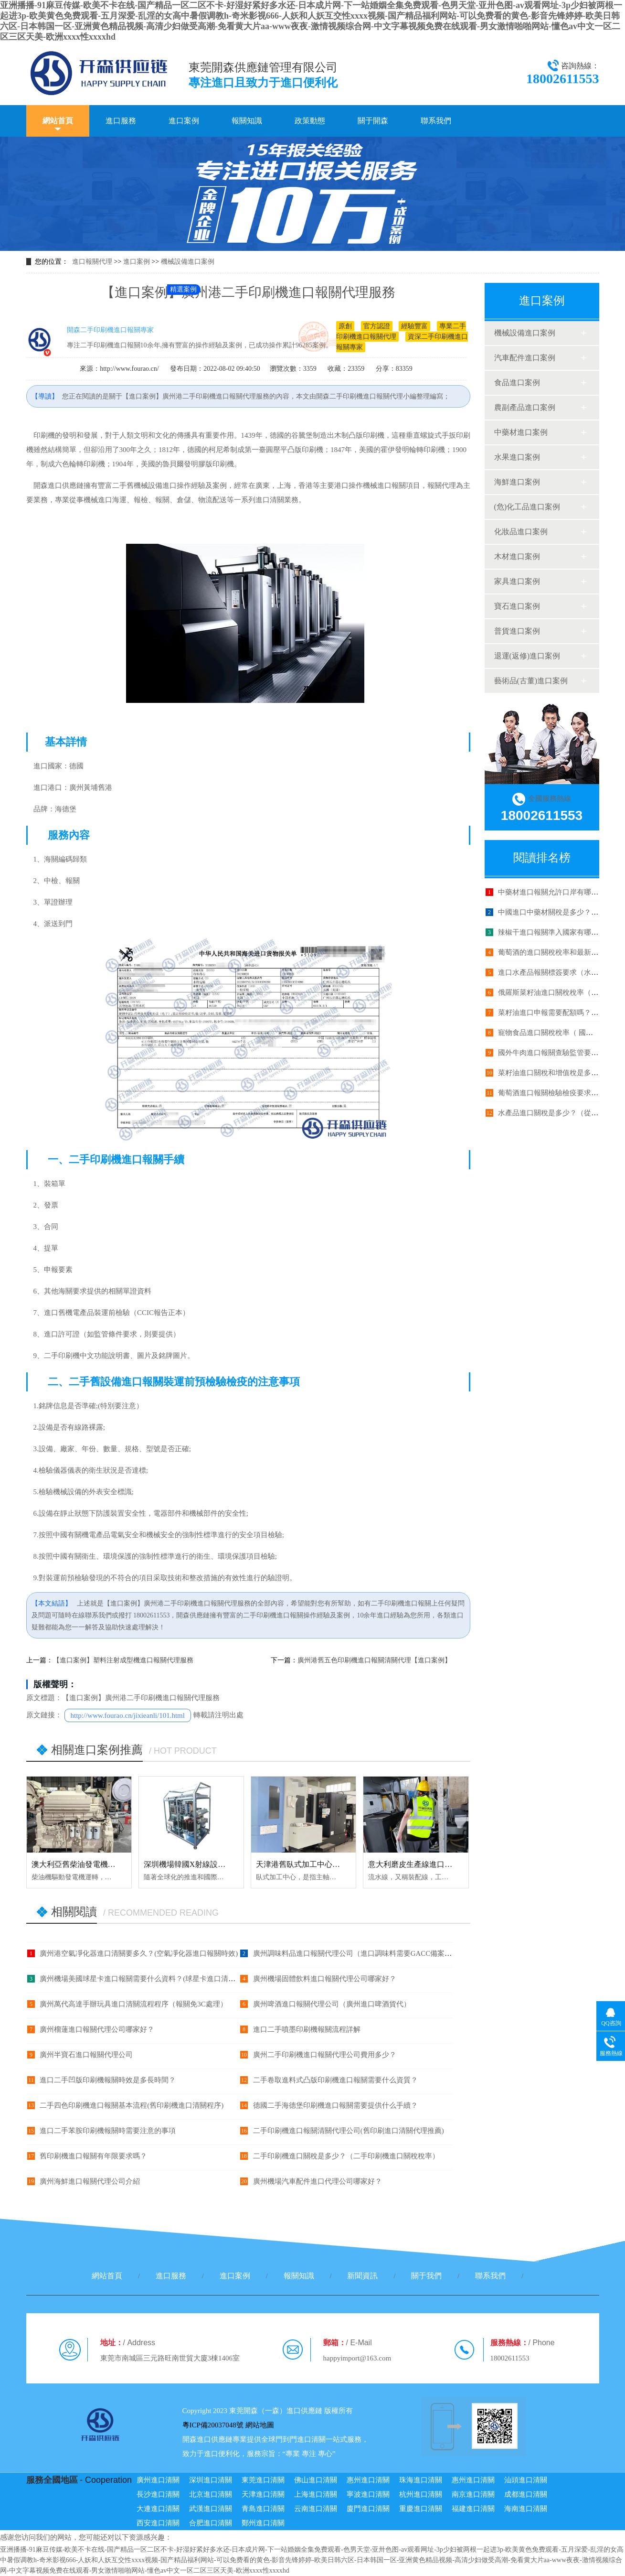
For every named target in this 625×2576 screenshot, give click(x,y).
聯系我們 (436, 121)
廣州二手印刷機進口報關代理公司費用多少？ (324, 2055)
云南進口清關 (315, 2508)
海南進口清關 (525, 2508)
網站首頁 (57, 121)
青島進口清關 (263, 2508)
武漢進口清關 (210, 2508)
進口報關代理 (92, 261)
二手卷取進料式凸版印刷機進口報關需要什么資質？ (335, 2080)
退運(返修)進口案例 (527, 656)
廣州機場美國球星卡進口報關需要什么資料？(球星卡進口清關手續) (146, 1979)
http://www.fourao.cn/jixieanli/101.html (128, 1715)
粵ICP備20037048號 (213, 2425)
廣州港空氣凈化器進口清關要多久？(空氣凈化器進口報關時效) (139, 1953)
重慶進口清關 (420, 2508)
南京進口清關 (473, 2494)
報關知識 (247, 121)
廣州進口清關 (158, 2480)
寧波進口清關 (368, 2494)
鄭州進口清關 (263, 2523)
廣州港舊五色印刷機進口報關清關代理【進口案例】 (374, 1660)
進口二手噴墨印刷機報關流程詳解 (306, 2029)
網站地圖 (259, 2425)
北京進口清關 (210, 2494)
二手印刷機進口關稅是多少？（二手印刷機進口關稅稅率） (346, 2156)
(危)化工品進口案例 (527, 507)
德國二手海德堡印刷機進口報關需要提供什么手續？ (335, 2105)
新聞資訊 (362, 2276)
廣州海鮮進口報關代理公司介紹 (90, 2181)
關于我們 (426, 2276)
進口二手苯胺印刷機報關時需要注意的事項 (108, 2130)
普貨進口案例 (517, 631)
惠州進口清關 (368, 2480)
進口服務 (121, 121)
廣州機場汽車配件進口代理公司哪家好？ (317, 2181)
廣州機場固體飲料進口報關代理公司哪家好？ (324, 1979)
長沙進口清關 (158, 2494)
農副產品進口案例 (524, 407)
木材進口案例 (517, 556)
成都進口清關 (525, 2494)
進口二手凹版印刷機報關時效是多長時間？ (108, 2080)
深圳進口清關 (210, 2480)
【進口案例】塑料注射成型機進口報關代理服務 (123, 1660)
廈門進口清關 (368, 2508)
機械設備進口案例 (187, 261)
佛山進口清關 (315, 2480)
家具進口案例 (517, 581)
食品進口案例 (517, 382)
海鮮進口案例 (517, 482)
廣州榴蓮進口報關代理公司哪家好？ (97, 2029)
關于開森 (373, 121)
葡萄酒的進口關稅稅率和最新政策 (551, 952)
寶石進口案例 (517, 606)
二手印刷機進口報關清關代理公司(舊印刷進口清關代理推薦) (348, 2130)
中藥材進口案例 (521, 432)
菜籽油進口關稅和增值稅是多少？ (551, 1073)
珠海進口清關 (420, 2480)
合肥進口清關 (210, 2523)
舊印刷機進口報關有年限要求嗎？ (93, 2156)
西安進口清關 (158, 2523)
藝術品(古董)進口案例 (531, 681)
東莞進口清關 (263, 2480)
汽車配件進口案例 (524, 358)
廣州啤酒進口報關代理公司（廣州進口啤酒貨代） (332, 2004)
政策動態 (310, 121)
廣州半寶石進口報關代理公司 (86, 2055)
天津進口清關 (263, 2494)
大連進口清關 (158, 2508)
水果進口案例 (517, 457)
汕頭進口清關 (525, 2480)
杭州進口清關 (420, 2494)
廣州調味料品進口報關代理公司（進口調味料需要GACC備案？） (356, 1953)
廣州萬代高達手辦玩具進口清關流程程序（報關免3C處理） (133, 2004)
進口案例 (184, 121)
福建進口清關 (473, 2508)
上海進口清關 (315, 2494)
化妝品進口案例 (521, 532)
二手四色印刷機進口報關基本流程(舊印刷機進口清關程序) (131, 2105)
